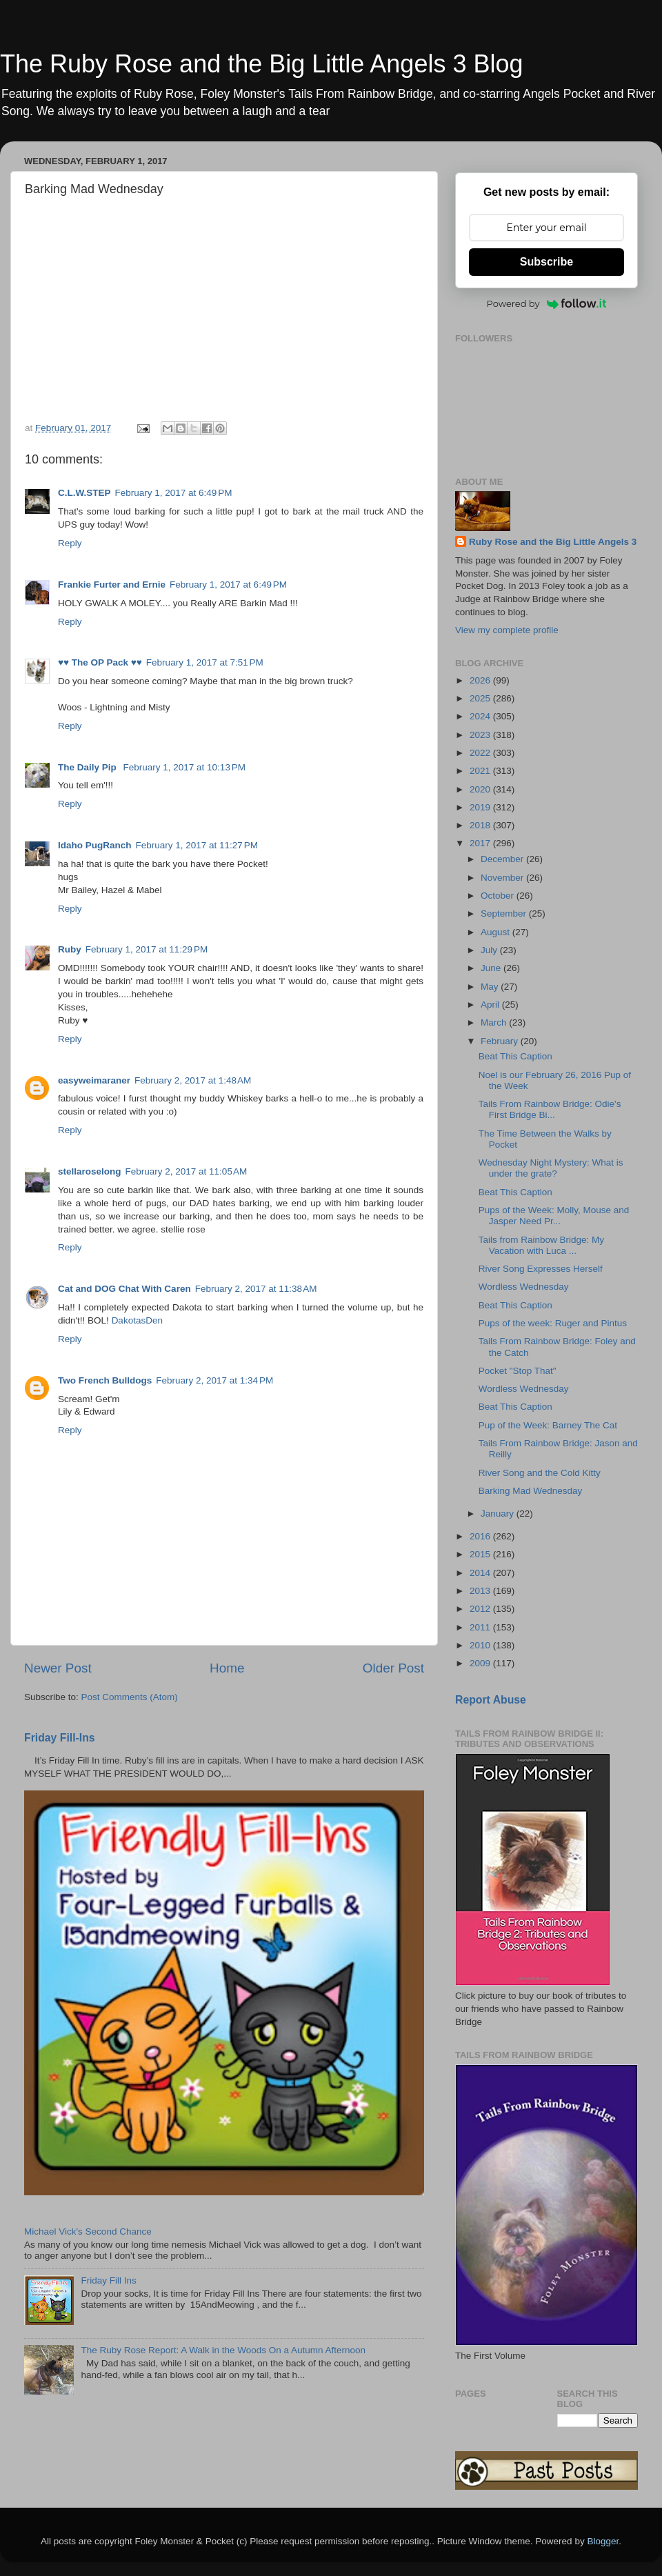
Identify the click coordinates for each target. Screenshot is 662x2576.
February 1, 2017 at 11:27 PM (197, 845)
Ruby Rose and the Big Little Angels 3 (552, 542)
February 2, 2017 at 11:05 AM (187, 1171)
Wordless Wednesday (524, 1286)
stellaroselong (89, 1171)
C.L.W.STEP (84, 493)
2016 (481, 1536)
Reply (70, 543)
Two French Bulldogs (105, 1380)
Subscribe (546, 262)
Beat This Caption (515, 1056)
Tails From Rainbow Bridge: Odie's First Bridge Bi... (550, 1109)
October (498, 895)
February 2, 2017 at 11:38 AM (256, 1289)
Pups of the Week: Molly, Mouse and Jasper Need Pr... (554, 1215)
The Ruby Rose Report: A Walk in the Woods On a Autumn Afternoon (223, 2350)
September (505, 913)
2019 (481, 807)
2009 (481, 1663)
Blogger (603, 2541)
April (491, 1004)
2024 (481, 716)
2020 (481, 789)
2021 (481, 771)
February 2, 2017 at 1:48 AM (192, 1080)
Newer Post (58, 1668)
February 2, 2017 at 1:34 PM (214, 1380)
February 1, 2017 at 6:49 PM (173, 493)
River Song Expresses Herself (541, 1269)
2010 (481, 1645)
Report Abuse (490, 1700)
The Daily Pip (88, 767)
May (491, 986)
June (492, 968)
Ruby (69, 949)
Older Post (393, 1668)
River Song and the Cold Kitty (540, 1473)
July (490, 950)
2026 (481, 680)
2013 (481, 1591)
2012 (481, 1609)
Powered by (547, 303)
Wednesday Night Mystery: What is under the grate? (551, 1168)
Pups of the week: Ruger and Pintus (553, 1323)
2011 (481, 1627)
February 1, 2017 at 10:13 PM (184, 767)
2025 (481, 698)
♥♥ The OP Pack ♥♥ (100, 662)
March (495, 1022)
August (496, 932)
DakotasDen (137, 1320)
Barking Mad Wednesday (531, 1491)
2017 (481, 843)
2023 (481, 735)
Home (227, 1668)
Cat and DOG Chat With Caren (124, 1289)
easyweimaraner (94, 1080)
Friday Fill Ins (108, 2280)
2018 (481, 825)
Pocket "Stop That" (517, 1371)
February (501, 1041)
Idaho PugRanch (95, 845)
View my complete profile (507, 630)
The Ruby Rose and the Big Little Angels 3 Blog (261, 64)
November (503, 877)
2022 (481, 753)
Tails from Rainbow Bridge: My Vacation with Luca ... (541, 1245)
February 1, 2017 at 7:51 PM (204, 662)
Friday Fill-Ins (59, 1738)
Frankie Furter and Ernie (112, 584)
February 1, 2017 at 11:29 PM (147, 949)
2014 (481, 1573)
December (503, 859)
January (498, 1513)
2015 (481, 1554)
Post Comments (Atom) (129, 1697)
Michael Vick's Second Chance (88, 2231)
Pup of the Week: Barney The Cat (548, 1425)
